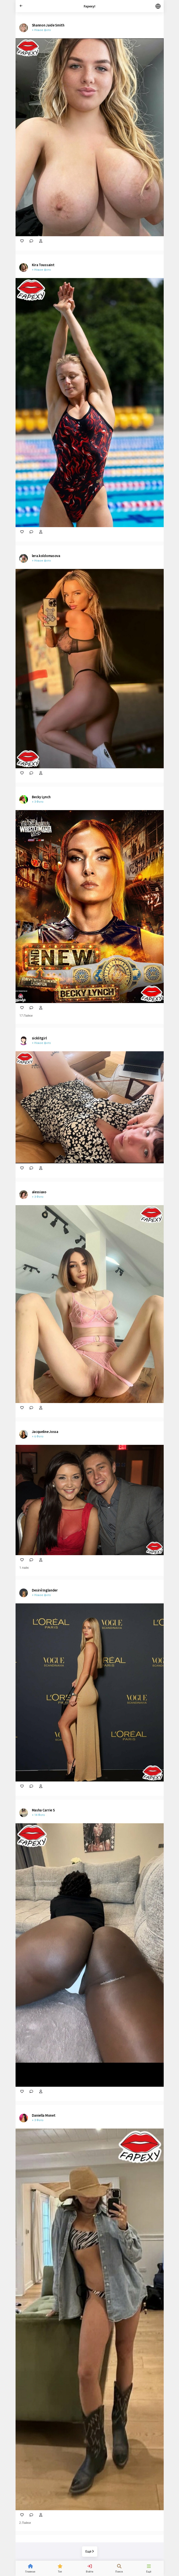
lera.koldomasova (46, 555)
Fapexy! (89, 6)
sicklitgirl (39, 1038)
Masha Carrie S (43, 1810)
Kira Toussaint (43, 264)
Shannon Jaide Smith (48, 25)
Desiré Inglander (45, 1590)
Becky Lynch (41, 797)
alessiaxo (39, 1192)
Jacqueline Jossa (45, 1431)
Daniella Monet (44, 2115)
